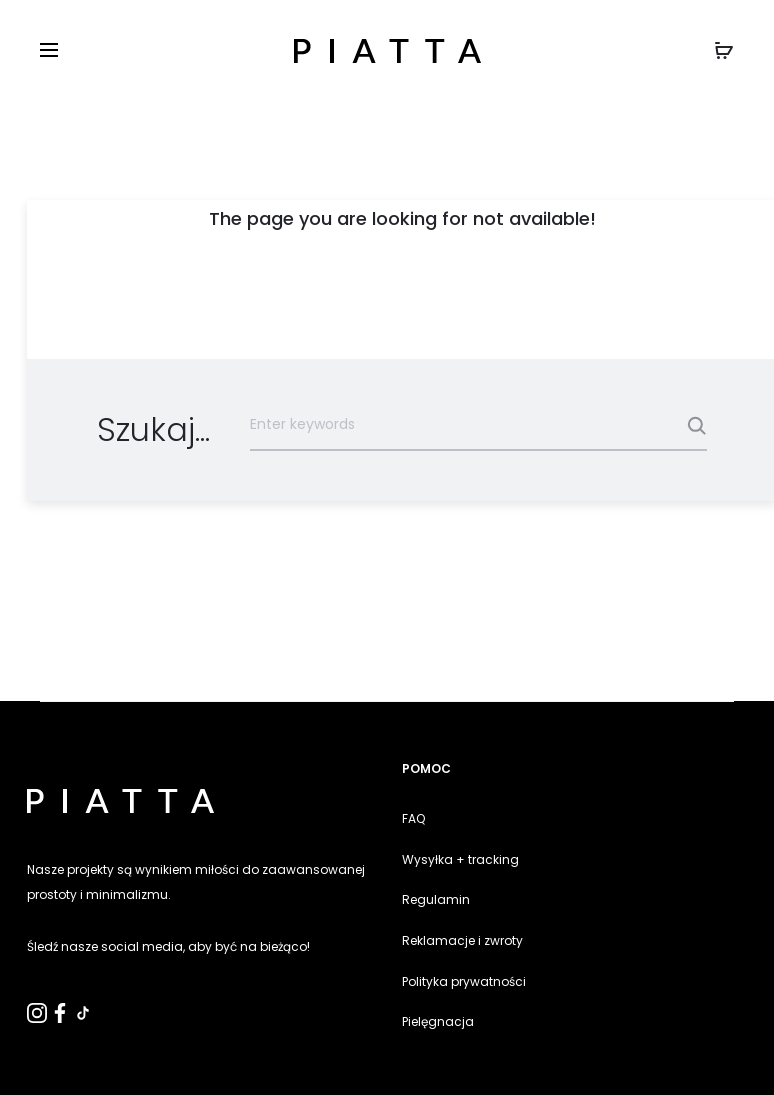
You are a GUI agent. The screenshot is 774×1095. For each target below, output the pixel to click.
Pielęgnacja (438, 1021)
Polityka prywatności (464, 981)
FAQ (413, 818)
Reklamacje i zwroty (462, 940)
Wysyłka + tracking (460, 859)
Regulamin (436, 899)
